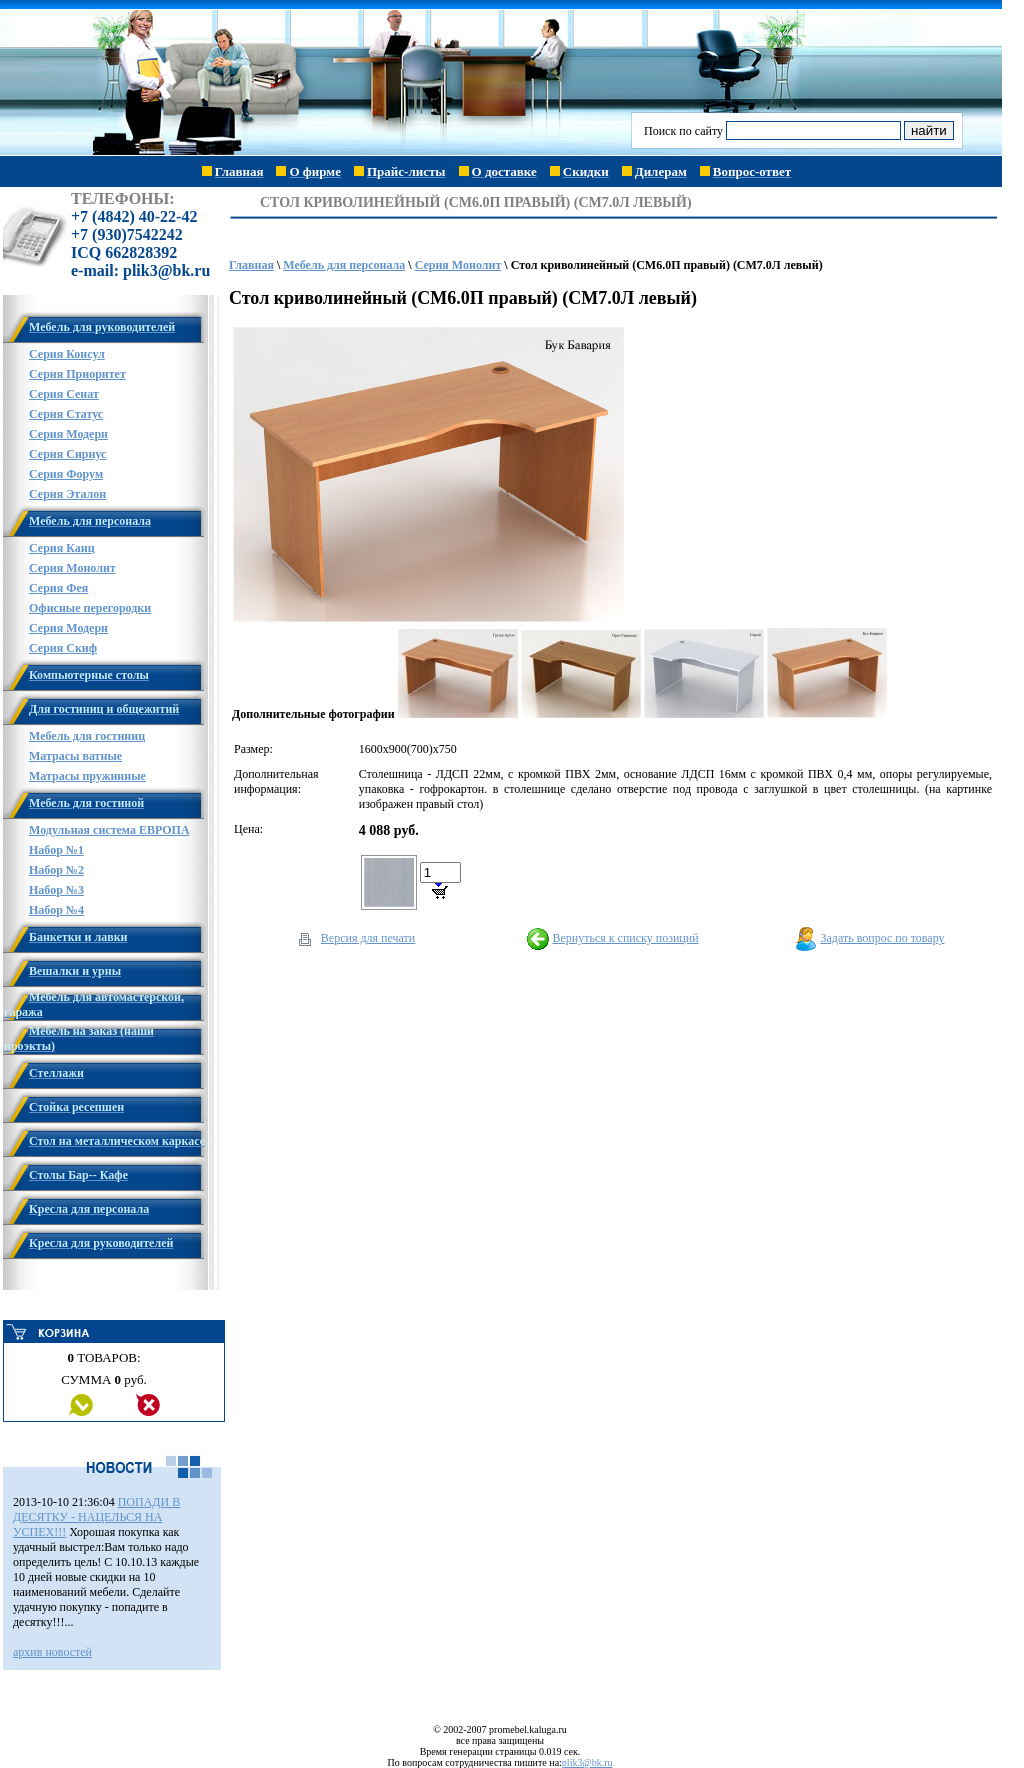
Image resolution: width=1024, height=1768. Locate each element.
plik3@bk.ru (587, 1762)
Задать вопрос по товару (883, 938)
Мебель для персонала (344, 265)
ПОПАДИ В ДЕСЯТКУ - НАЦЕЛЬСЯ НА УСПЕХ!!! (96, 1517)
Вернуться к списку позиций (625, 938)
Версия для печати (368, 938)
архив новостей (52, 1652)
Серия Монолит (458, 265)
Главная (251, 265)
